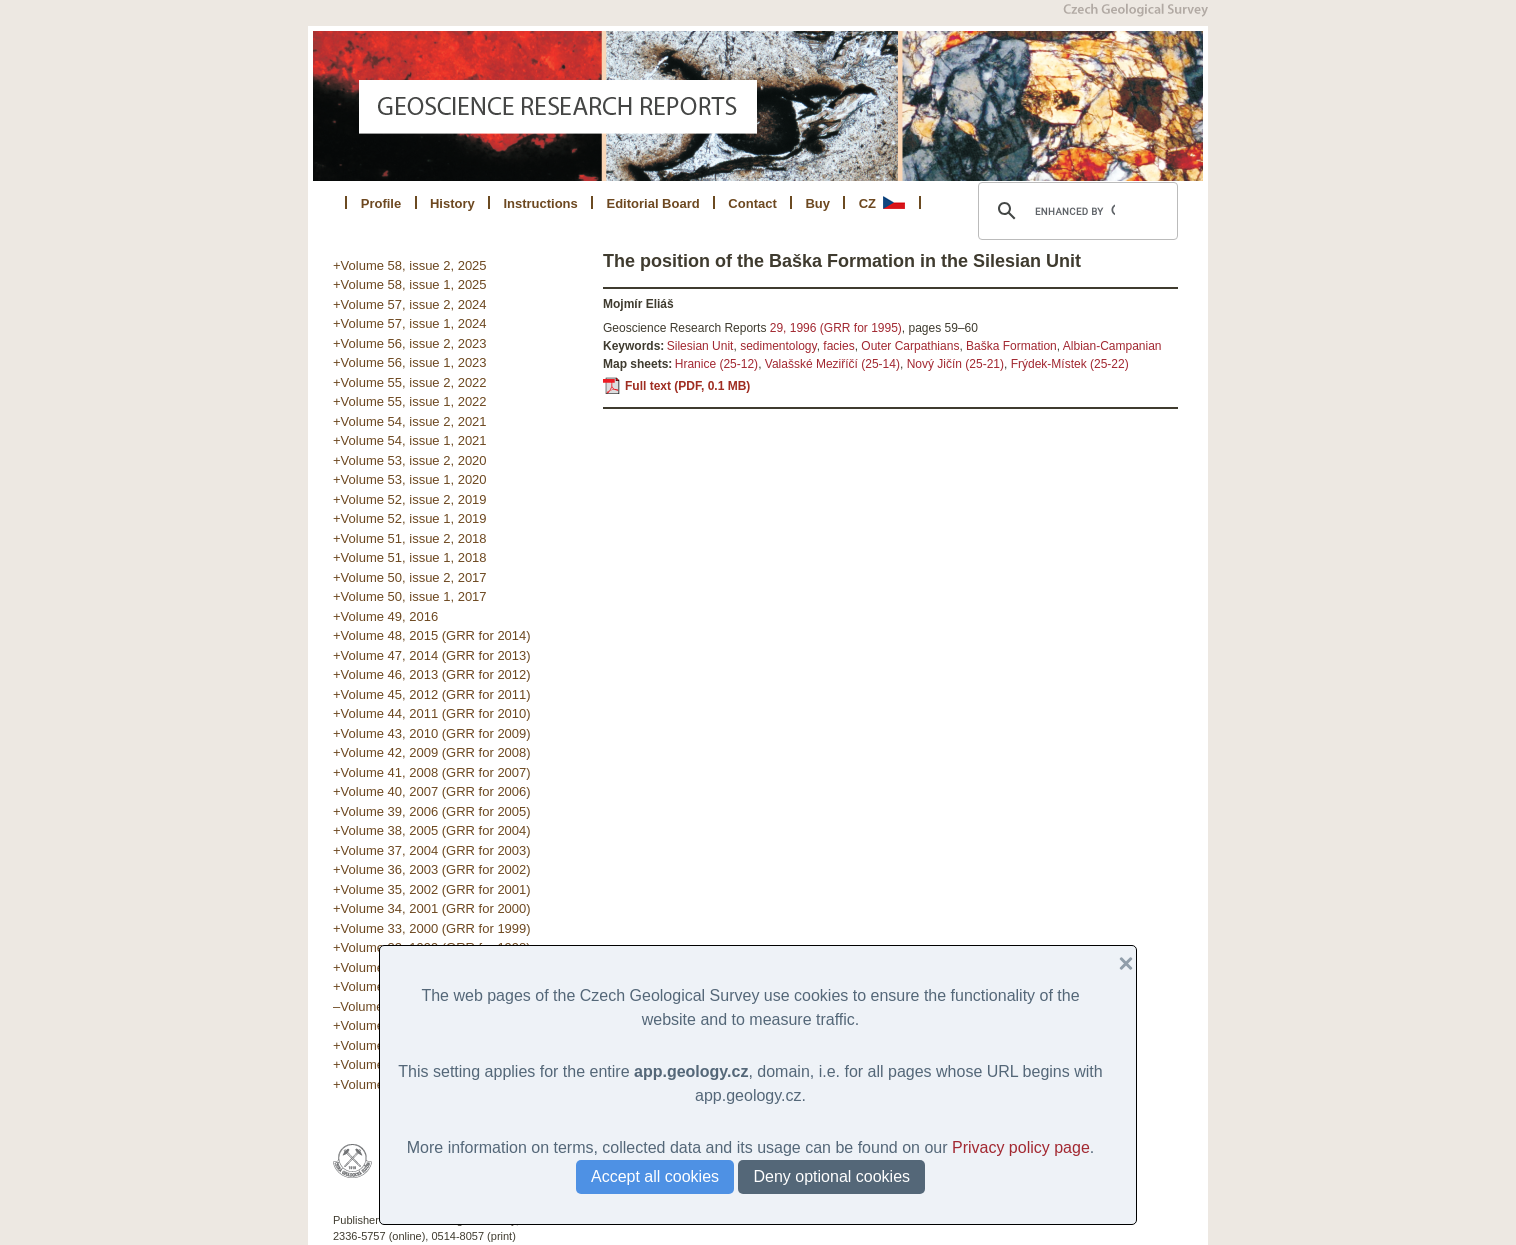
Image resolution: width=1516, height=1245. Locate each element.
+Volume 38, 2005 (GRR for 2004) (432, 830)
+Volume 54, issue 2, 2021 (410, 421)
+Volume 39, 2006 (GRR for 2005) (432, 811)
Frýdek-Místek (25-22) (1070, 364)
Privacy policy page (1021, 1147)
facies (838, 346)
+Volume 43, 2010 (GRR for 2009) (432, 733)
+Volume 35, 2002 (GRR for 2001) (432, 889)
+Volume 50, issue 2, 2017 (410, 577)
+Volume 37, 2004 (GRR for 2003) (432, 850)
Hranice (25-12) (716, 364)
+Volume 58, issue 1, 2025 (410, 284)
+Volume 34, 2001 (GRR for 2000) (432, 908)
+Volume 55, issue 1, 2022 (410, 401)
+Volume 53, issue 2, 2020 (410, 460)
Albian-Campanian (1112, 346)
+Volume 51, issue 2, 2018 (410, 538)
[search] (1075, 211)
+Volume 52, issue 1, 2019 (410, 518)
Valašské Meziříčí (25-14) (832, 364)
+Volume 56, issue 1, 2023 (410, 362)
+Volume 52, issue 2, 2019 (410, 499)
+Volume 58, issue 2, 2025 (410, 265)
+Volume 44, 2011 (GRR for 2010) (432, 713)
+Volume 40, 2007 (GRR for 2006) (432, 791)
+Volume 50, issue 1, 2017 (410, 596)
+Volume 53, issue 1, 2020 (410, 479)
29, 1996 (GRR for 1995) (836, 328)
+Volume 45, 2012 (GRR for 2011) (432, 694)
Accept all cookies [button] (655, 1176)
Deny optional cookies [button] (831, 1176)
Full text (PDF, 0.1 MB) (687, 386)
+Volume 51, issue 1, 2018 (410, 557)
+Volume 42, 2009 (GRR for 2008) (432, 752)
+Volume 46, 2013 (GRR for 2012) (432, 674)
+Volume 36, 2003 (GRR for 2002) (432, 869)
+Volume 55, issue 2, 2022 (410, 382)
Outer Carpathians (910, 346)
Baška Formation (1011, 346)
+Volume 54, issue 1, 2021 (410, 440)
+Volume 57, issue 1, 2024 (410, 323)
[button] (1118, 964)
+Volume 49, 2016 (385, 616)
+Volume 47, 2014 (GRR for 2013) (432, 655)
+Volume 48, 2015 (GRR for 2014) (432, 635)
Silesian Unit (700, 346)
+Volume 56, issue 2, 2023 (410, 343)
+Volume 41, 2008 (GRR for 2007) (432, 772)
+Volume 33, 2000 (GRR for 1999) (432, 928)
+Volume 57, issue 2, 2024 (410, 304)
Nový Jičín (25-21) (955, 364)
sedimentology (778, 346)
